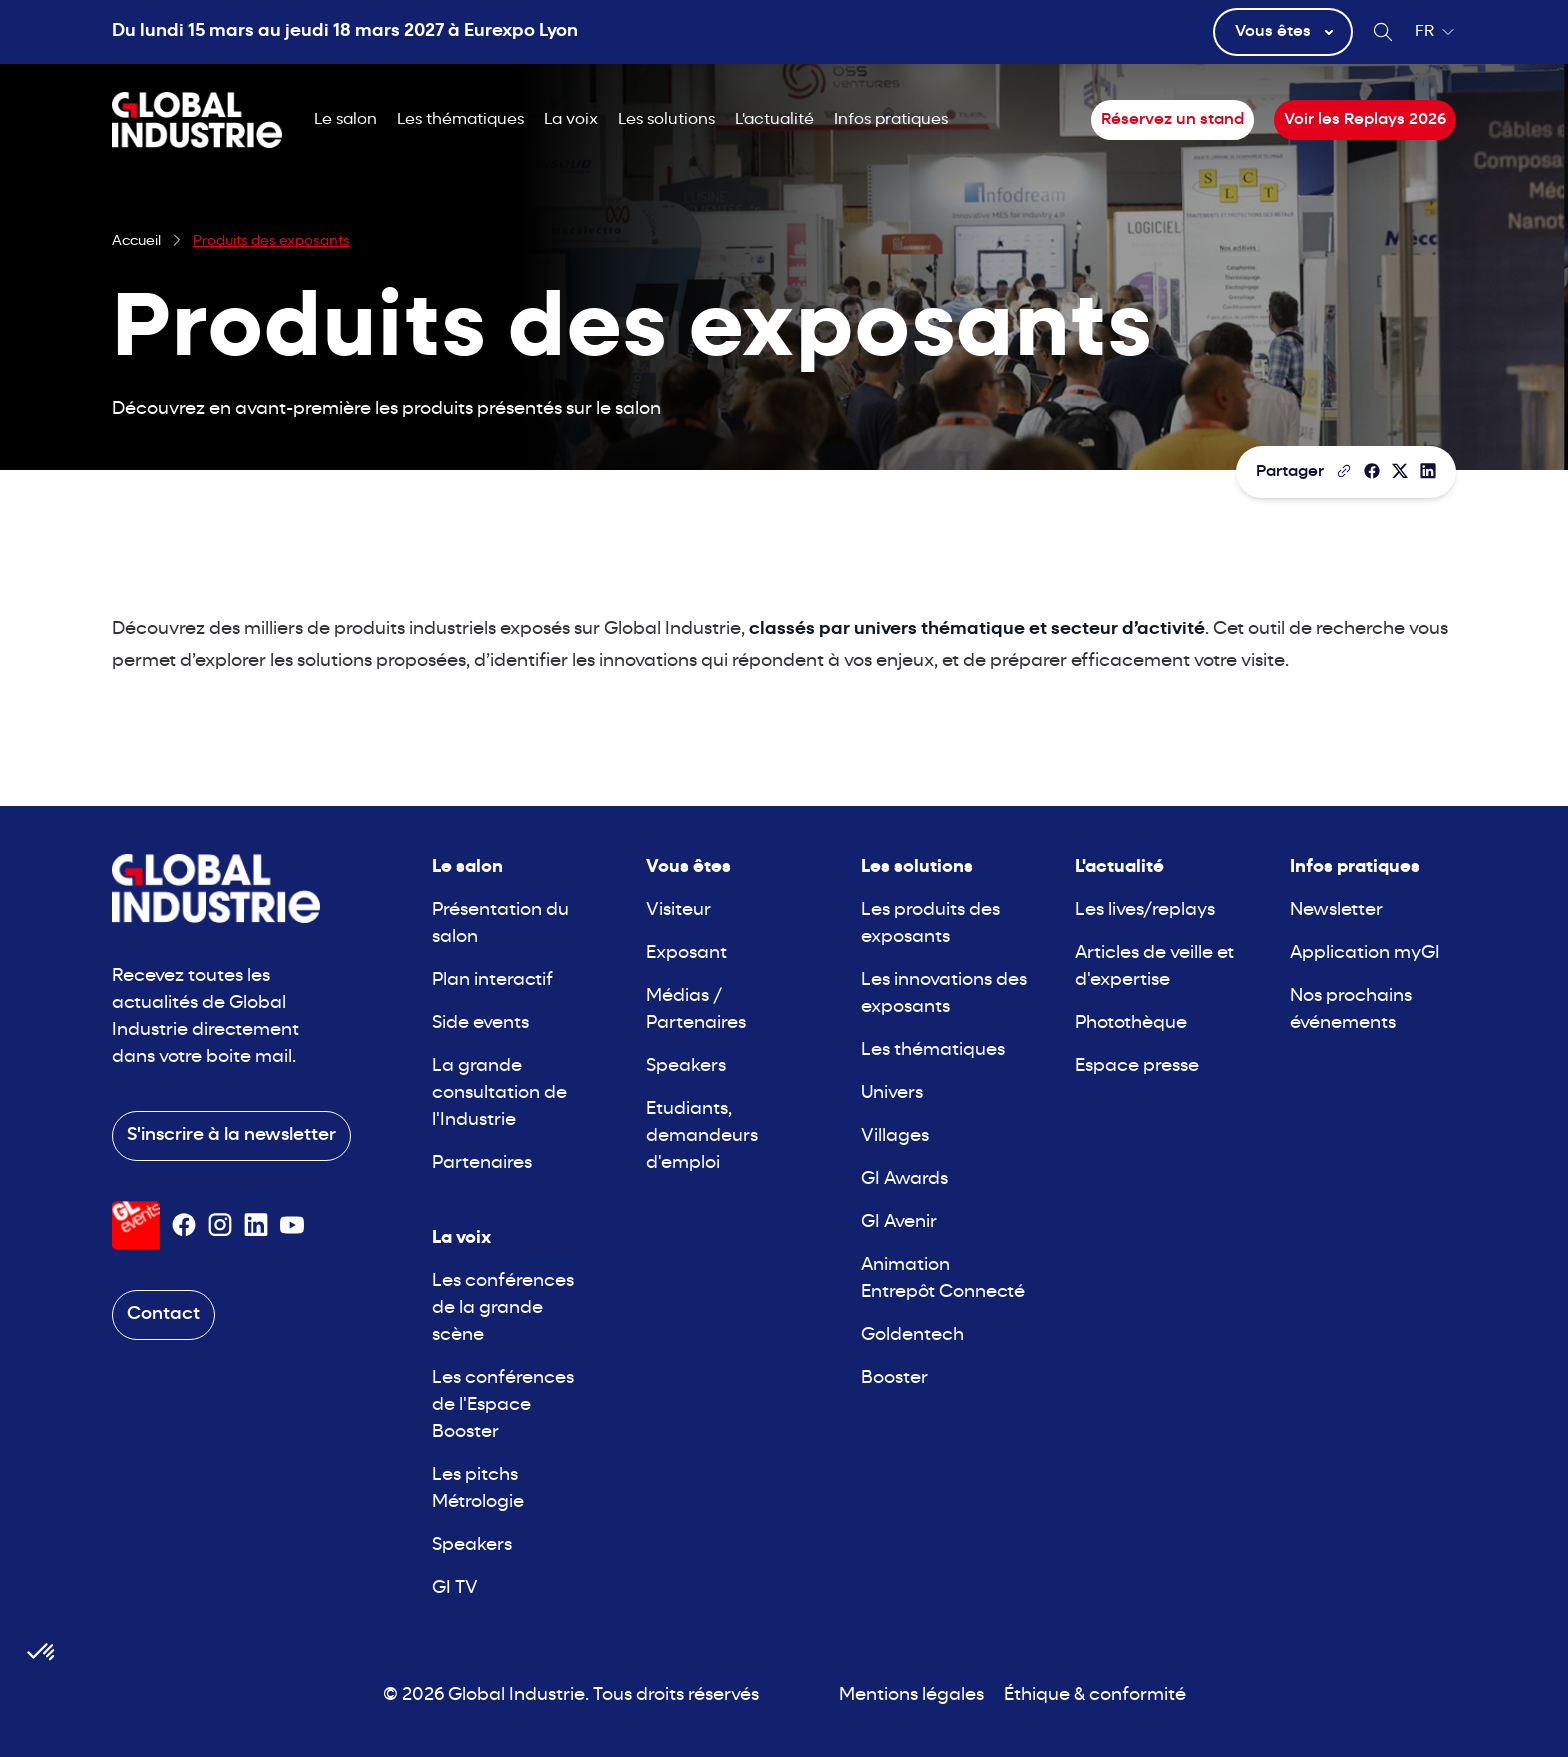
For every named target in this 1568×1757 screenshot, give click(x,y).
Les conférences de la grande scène (503, 1308)
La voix (571, 120)
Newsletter (1336, 910)
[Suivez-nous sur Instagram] (220, 1225)
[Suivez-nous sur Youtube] (292, 1225)
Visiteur (678, 910)
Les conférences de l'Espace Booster (503, 1405)
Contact (163, 1314)
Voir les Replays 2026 (1365, 120)
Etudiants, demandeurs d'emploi (702, 1136)
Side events (480, 1023)
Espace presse (1137, 1066)
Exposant (686, 953)
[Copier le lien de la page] (1344, 471)
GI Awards (904, 1179)
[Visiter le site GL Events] (136, 1225)
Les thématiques (460, 120)
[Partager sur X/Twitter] (1400, 471)
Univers (892, 1093)
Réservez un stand (1172, 120)
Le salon (345, 120)
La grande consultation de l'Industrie (499, 1093)
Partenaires (482, 1163)
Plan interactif (492, 980)
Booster (894, 1378)
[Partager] (1372, 471)
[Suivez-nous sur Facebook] (184, 1225)
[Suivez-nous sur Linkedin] (256, 1225)
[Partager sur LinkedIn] (1428, 471)
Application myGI (1365, 953)
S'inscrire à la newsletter (231, 1135)
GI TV (455, 1588)
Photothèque (1131, 1023)
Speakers (472, 1545)
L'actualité (774, 120)
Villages (895, 1136)
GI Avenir (899, 1222)
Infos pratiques (891, 120)
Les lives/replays (1145, 910)
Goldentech (912, 1335)
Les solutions (666, 120)
